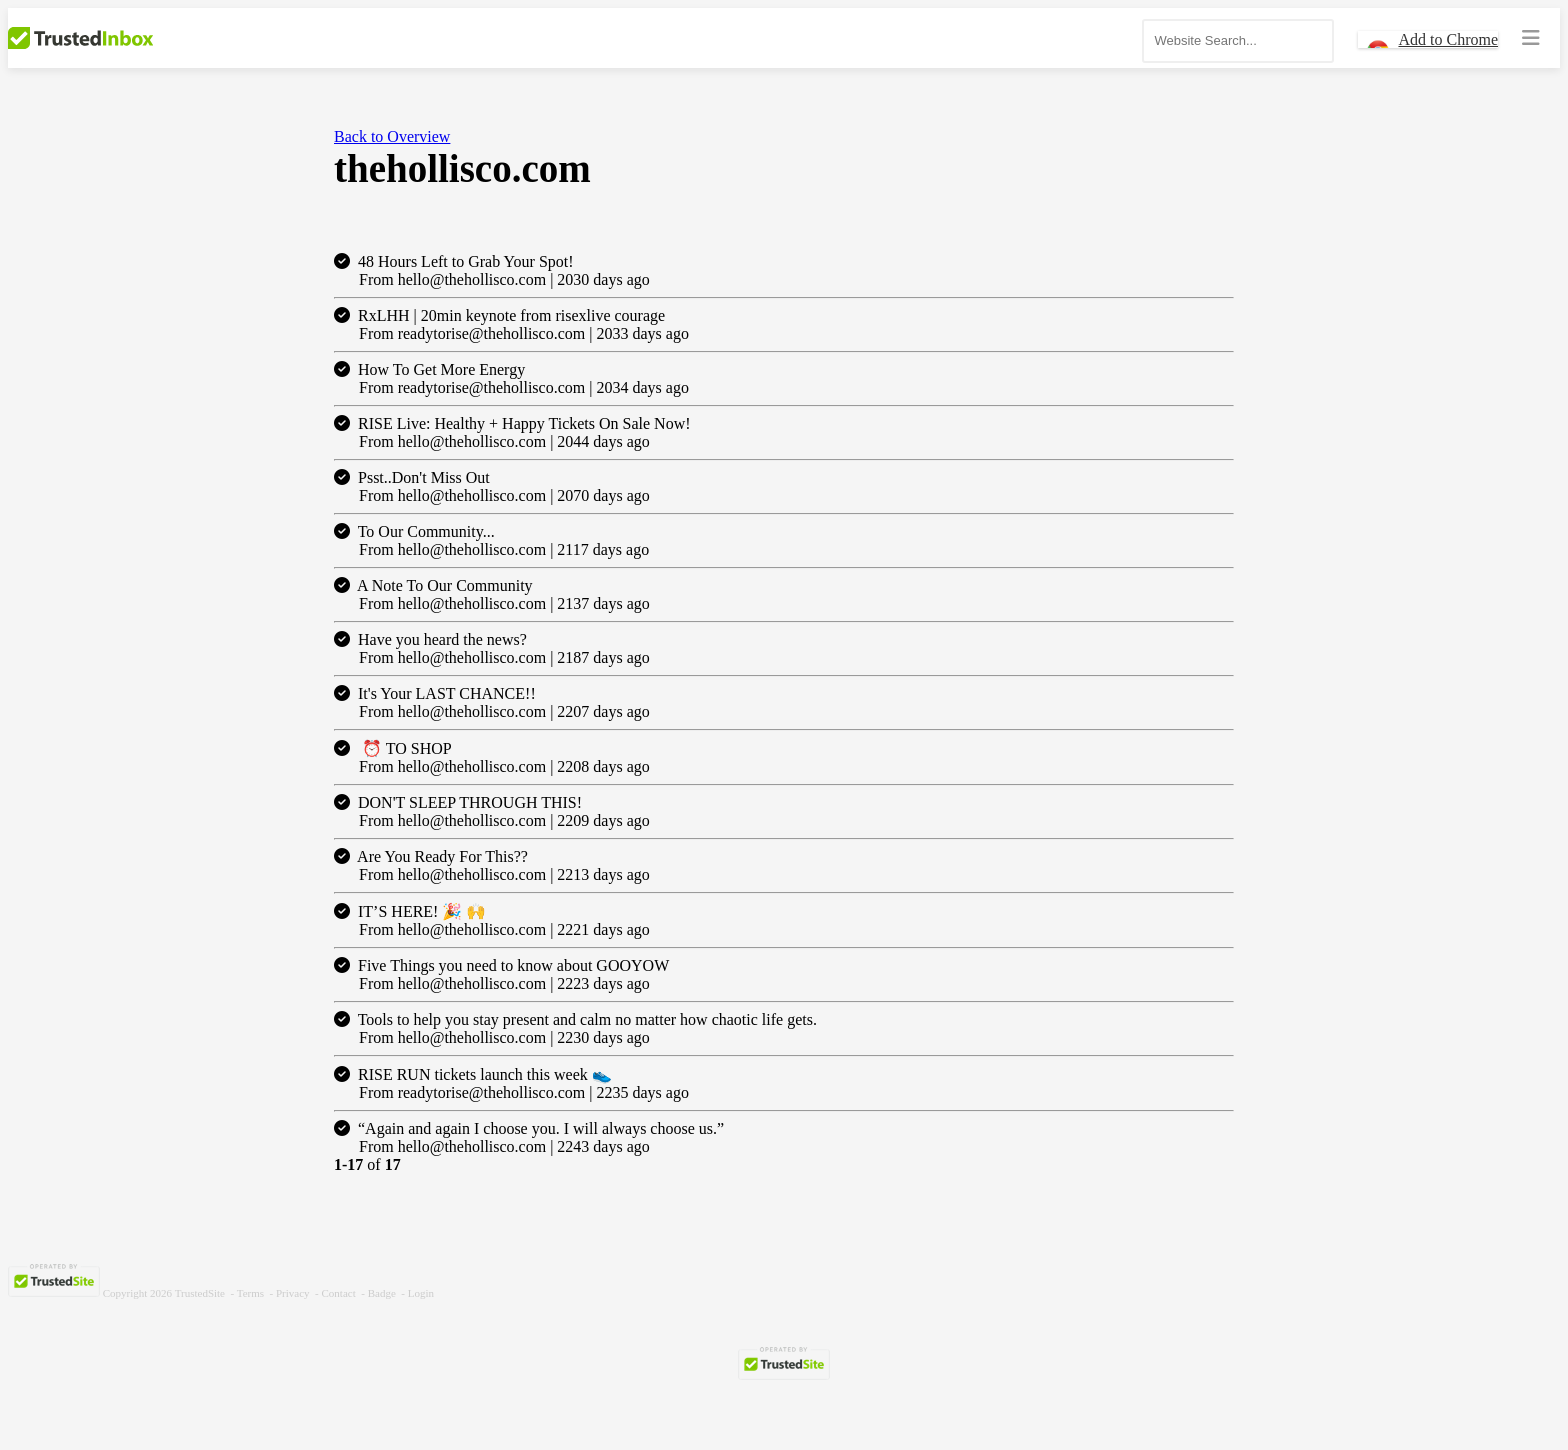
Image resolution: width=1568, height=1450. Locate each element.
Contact (339, 1293)
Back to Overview (392, 136)
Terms (250, 1293)
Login (421, 1293)
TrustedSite (200, 1293)
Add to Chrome (1448, 39)
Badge (382, 1293)
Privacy (293, 1293)
